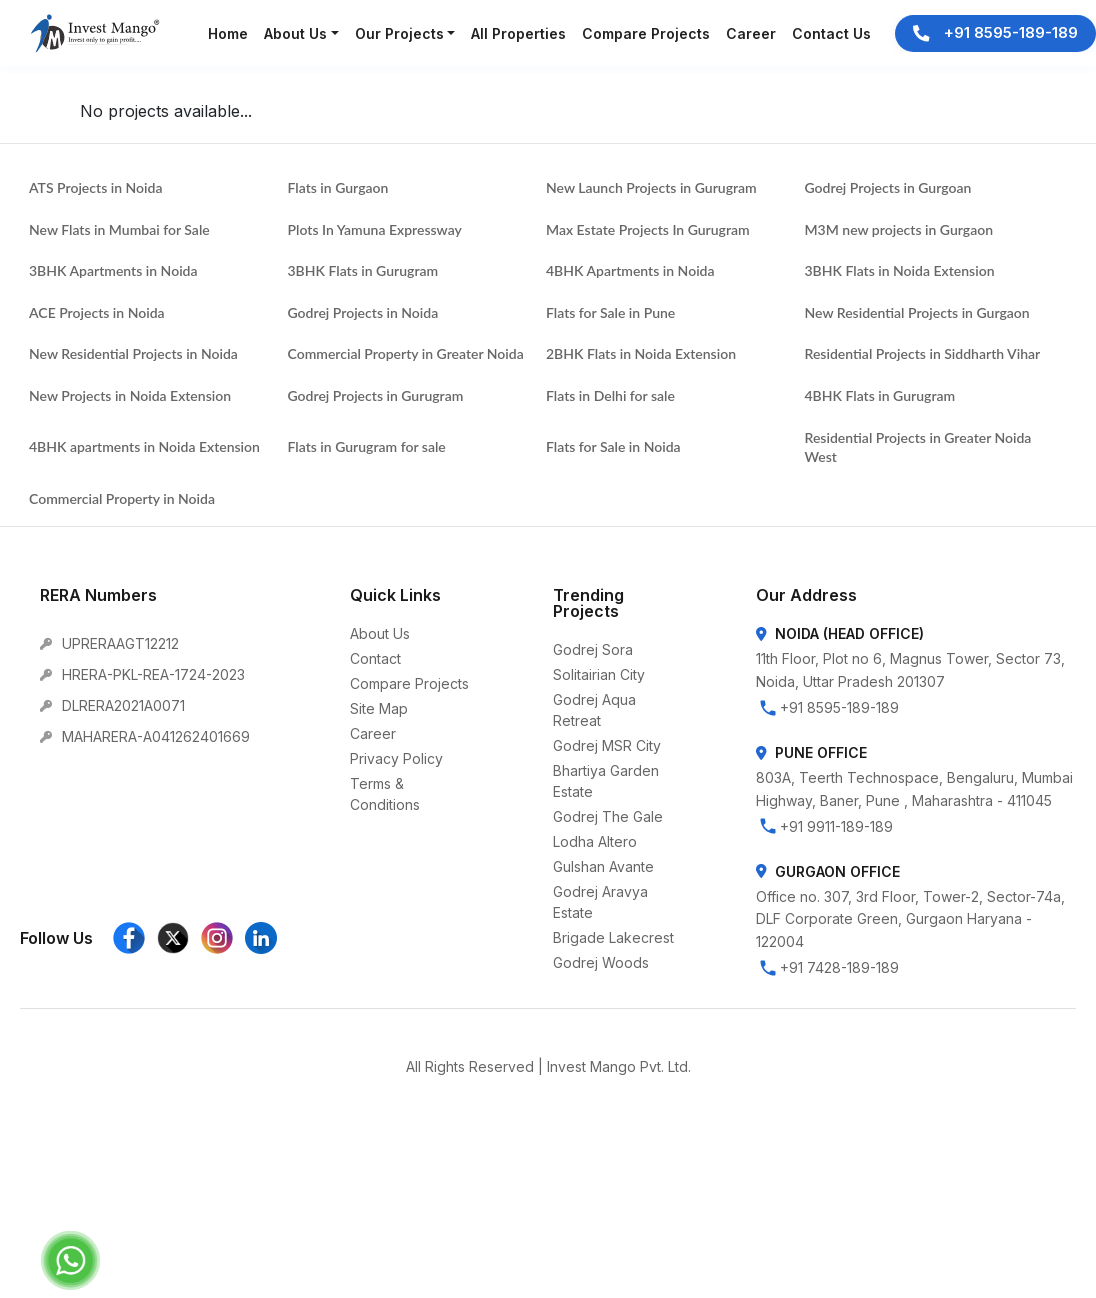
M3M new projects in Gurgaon (899, 229)
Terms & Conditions (385, 794)
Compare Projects (409, 683)
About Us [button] (295, 33)
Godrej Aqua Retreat (594, 710)
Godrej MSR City (607, 745)
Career (373, 733)
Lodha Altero (595, 841)
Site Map (379, 708)
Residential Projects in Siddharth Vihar (923, 353)
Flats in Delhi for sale (610, 395)
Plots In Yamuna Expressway (375, 229)
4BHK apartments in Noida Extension (144, 446)
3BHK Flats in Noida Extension (900, 270)
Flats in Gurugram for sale (367, 446)
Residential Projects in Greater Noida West (918, 447)
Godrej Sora (593, 649)
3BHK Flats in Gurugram (363, 270)
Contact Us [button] (831, 33)
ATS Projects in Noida (95, 187)
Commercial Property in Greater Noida (406, 353)
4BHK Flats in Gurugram (880, 395)
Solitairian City (599, 674)
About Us (380, 633)
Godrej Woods (601, 962)
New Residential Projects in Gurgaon (917, 312)
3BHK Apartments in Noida (113, 270)
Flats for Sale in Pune (610, 312)
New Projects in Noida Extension (130, 395)
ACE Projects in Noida (97, 312)
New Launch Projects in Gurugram (651, 187)
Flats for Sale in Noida (613, 446)
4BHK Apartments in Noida (630, 270)
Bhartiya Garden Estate (606, 781)
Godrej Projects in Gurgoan (888, 187)
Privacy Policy (396, 758)
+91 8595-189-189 (995, 32)
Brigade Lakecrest (613, 937)
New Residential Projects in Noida (133, 353)
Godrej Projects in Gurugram (376, 395)
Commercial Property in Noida (122, 498)
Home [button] (228, 33)
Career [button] (751, 33)
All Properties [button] (518, 33)
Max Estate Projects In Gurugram (648, 229)
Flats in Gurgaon (338, 187)
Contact (375, 658)
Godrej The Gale (608, 816)
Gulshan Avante (603, 866)
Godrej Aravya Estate (600, 902)
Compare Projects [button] (646, 33)
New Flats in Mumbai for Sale (119, 229)
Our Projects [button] (399, 33)
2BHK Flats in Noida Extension (641, 353)
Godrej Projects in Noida (363, 312)
